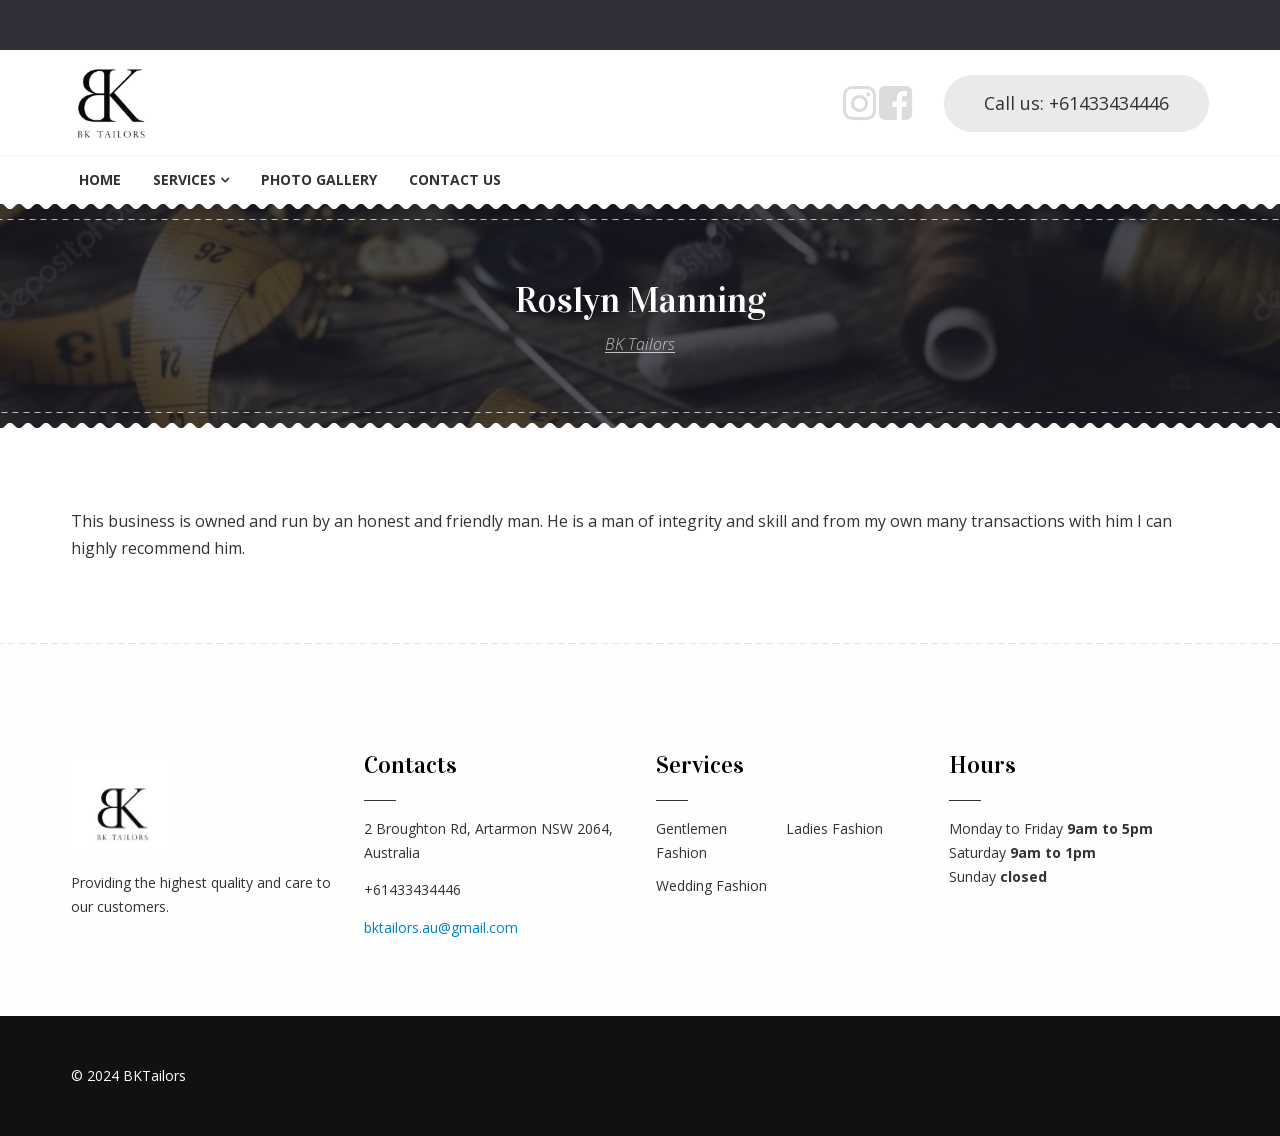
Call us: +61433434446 (1076, 103)
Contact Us (455, 179)
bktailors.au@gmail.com (441, 927)
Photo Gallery (319, 179)
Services (184, 179)
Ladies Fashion (834, 828)
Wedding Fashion (711, 885)
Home (100, 179)
